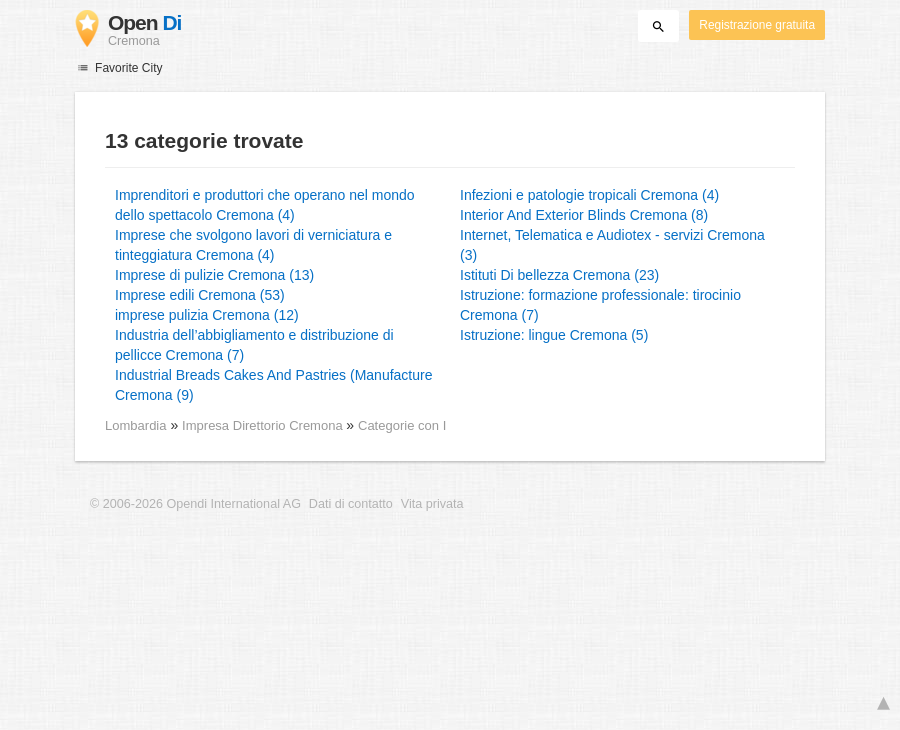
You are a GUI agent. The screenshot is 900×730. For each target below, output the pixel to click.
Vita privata (432, 504)
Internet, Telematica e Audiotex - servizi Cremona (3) (612, 245)
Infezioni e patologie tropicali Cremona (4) (589, 195)
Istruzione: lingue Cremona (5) (554, 335)
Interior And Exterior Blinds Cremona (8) (584, 215)
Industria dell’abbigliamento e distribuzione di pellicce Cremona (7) (254, 345)
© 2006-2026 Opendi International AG (195, 504)
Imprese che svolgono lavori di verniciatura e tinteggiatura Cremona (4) (253, 245)
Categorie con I (402, 425)
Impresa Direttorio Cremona (264, 425)
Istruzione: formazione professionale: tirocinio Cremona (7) (600, 305)
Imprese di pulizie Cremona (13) (214, 275)
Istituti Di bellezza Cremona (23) (559, 275)
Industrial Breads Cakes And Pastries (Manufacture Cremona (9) (274, 385)
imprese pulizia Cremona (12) (207, 315)
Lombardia (136, 425)
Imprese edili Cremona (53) (200, 295)
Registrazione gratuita (757, 25)
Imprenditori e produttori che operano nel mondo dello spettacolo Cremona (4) (265, 205)
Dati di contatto (351, 504)
